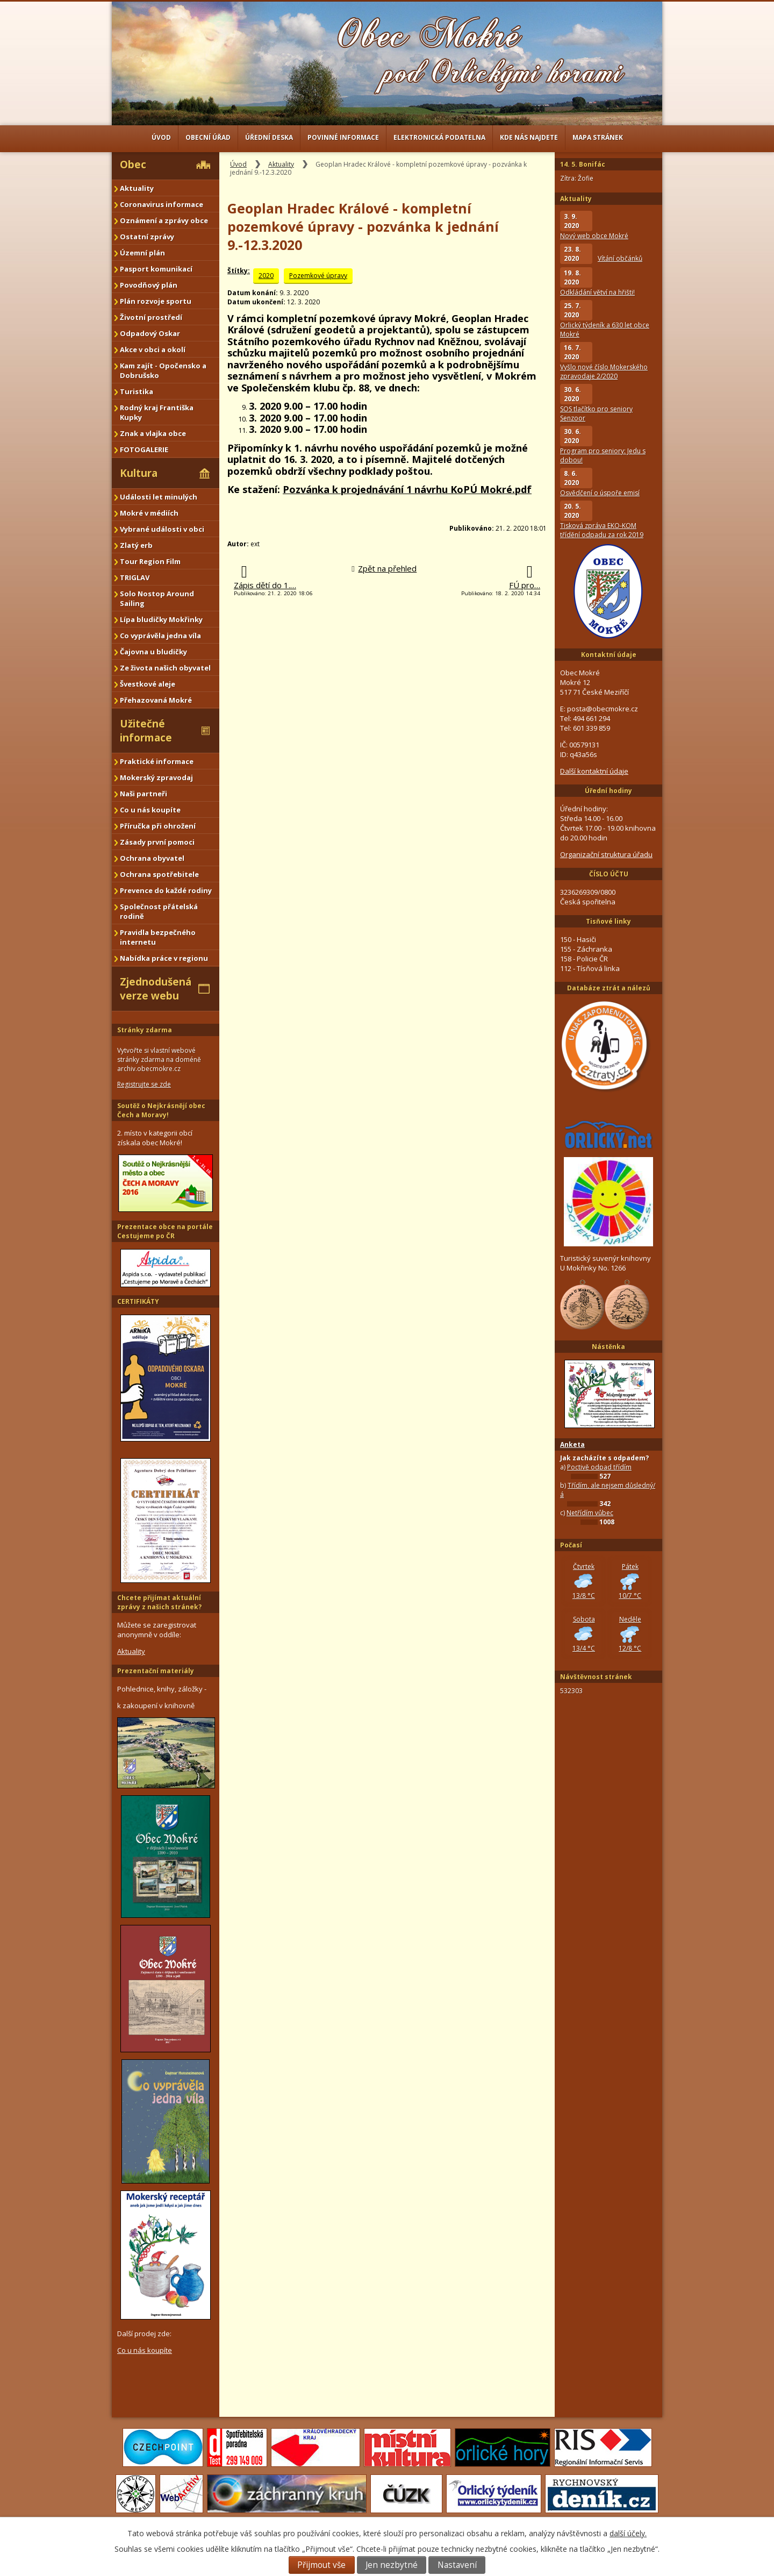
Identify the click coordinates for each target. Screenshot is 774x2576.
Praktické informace (157, 761)
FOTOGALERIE (144, 449)
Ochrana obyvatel (152, 858)
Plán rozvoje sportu (155, 301)
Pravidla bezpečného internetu (158, 937)
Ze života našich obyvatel (165, 668)
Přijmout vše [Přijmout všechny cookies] (321, 2565)
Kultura (138, 473)
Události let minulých (158, 497)
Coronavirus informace (161, 204)
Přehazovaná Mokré (156, 700)
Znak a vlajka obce (153, 433)
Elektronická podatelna (439, 137)
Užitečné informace (146, 731)
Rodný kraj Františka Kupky (157, 412)
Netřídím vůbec (590, 1512)
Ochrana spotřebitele (159, 874)
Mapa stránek (597, 137)
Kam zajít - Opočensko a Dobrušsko (163, 370)
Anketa (572, 1444)
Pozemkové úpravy (318, 275)
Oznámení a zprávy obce (164, 220)
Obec (133, 165)
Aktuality (281, 164)
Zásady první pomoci (157, 842)
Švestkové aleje (147, 684)
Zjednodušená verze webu (155, 989)
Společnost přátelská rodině (159, 911)
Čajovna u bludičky (153, 652)
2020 (266, 275)
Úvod (161, 137)
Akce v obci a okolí (152, 349)
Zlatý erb (136, 545)
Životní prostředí (151, 317)
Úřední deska (269, 137)
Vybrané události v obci (162, 529)
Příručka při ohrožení (158, 826)
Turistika (136, 391)
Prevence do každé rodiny (166, 890)
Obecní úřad (208, 137)
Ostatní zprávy (147, 236)
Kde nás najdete (529, 137)
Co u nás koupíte (150, 810)
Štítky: (238, 270)
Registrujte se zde (144, 1084)
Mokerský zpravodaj (156, 777)
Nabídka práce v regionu (164, 958)
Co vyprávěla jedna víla (160, 635)
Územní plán (142, 253)
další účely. (628, 2533)
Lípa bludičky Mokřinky (161, 619)
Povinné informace (343, 137)
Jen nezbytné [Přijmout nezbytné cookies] (392, 2565)
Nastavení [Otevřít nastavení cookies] (457, 2565)
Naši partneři (143, 793)
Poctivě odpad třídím (599, 1467)
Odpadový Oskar (150, 333)
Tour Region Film (150, 561)
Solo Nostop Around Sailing (157, 598)
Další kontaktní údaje (594, 771)
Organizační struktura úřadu (606, 854)
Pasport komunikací (156, 269)
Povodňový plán (148, 285)
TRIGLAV (134, 577)
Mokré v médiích (149, 513)
